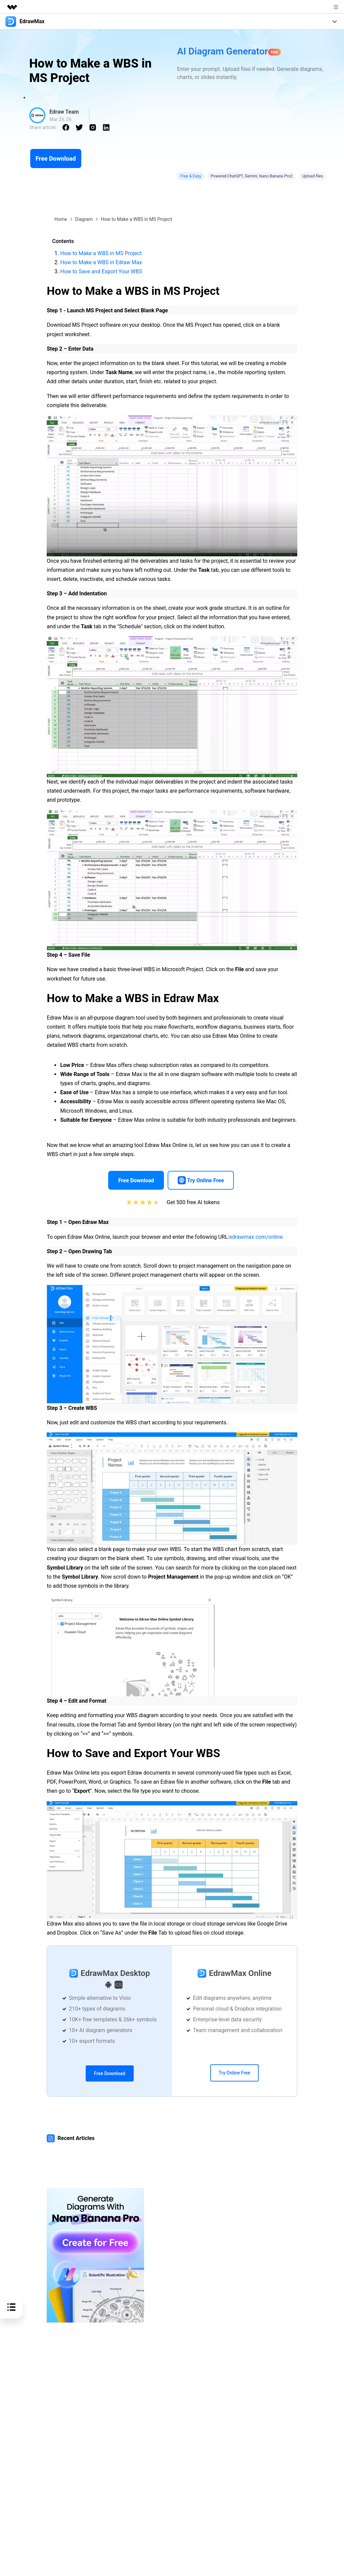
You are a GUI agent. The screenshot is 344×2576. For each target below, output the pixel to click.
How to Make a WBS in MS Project (101, 253)
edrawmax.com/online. (256, 1237)
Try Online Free (234, 2072)
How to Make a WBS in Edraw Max (101, 262)
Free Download (56, 158)
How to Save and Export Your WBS (101, 271)
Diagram (84, 219)
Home (60, 219)
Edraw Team (64, 112)
